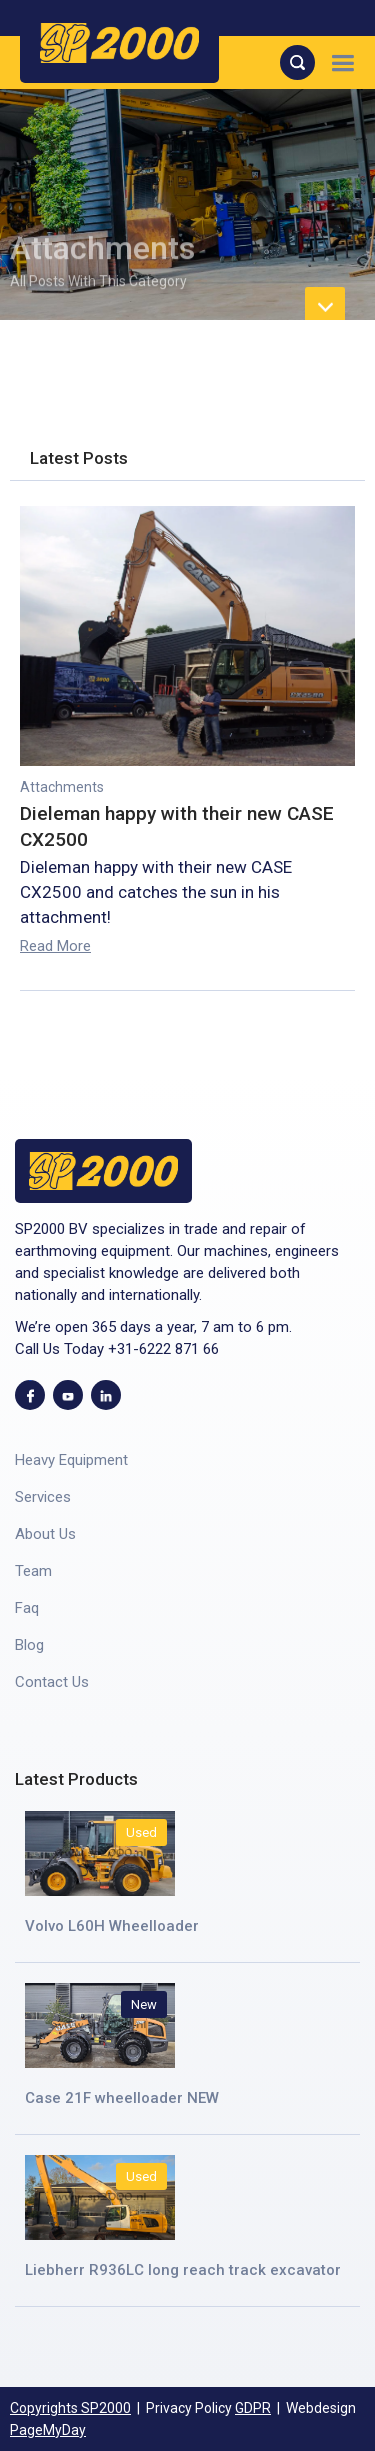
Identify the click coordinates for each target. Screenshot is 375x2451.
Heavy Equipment (71, 1460)
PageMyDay (48, 2430)
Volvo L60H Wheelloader (112, 1926)
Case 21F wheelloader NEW (122, 2098)
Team (33, 1571)
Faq (27, 1608)
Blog (29, 1645)
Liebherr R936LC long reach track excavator (183, 2270)
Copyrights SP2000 (70, 2408)
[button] (342, 62)
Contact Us (52, 1682)
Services (43, 1497)
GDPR (253, 2408)
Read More (55, 946)
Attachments (62, 787)
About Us (45, 1534)
